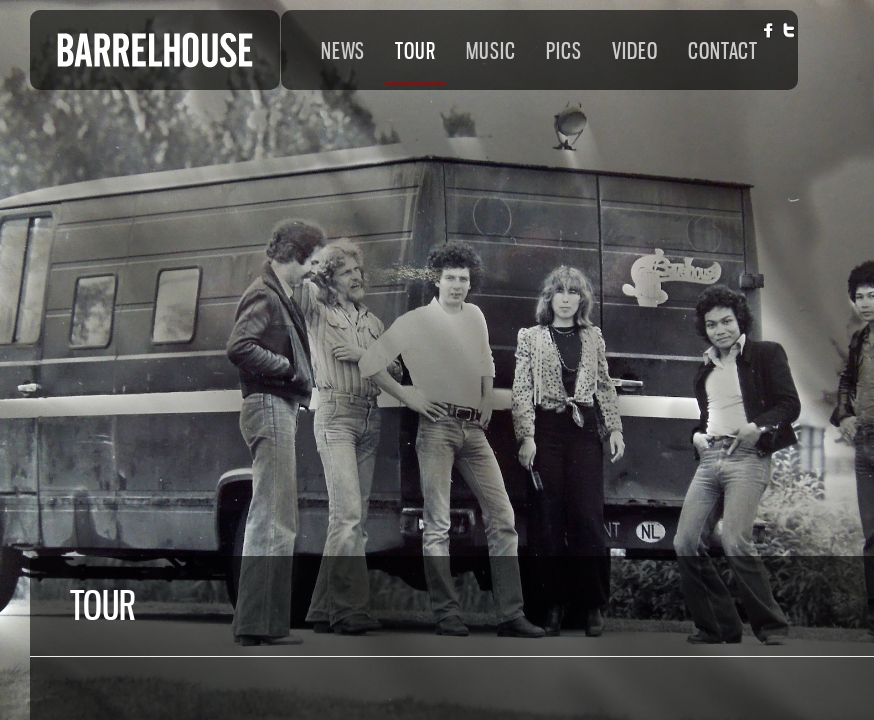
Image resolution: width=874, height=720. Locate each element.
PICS (564, 51)
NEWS (343, 51)
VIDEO (635, 51)
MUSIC (491, 51)
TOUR (415, 51)
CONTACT (723, 51)
